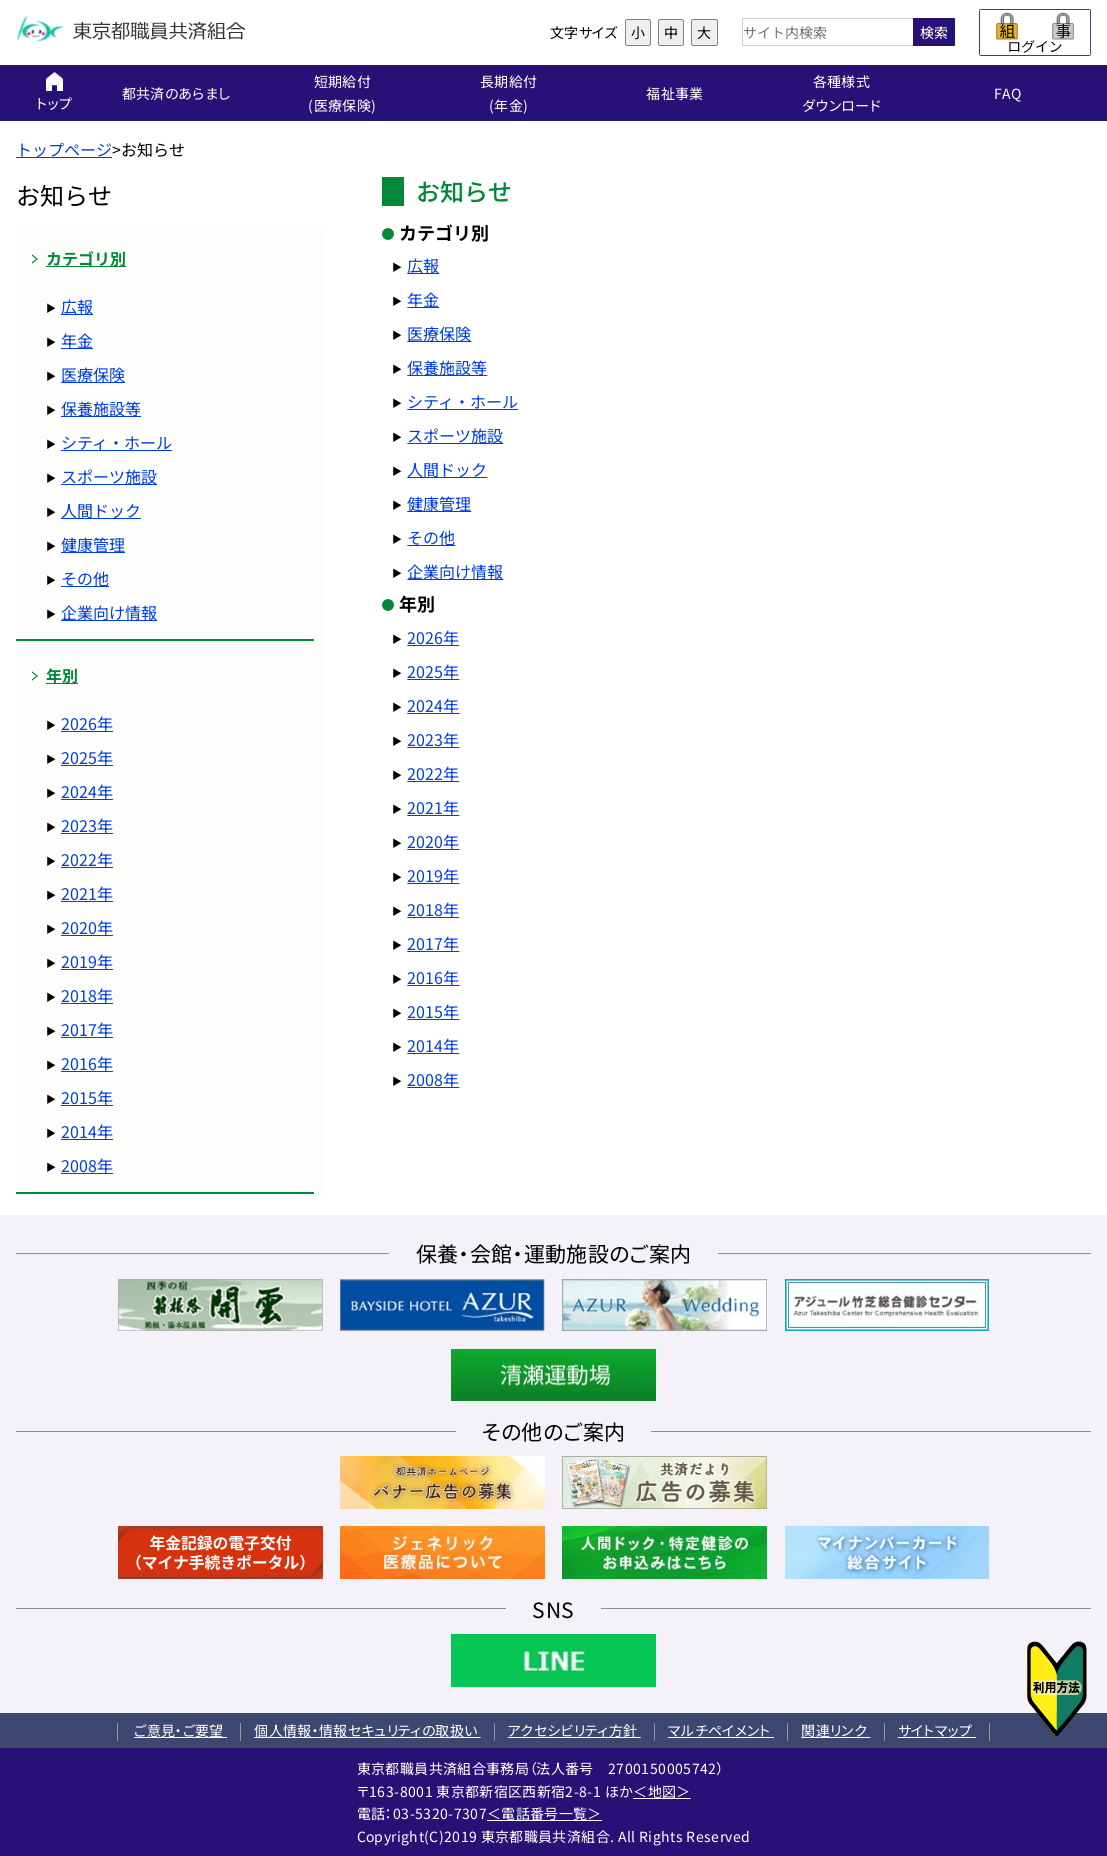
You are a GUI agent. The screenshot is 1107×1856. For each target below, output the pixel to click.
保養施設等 (101, 408)
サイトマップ (937, 1730)
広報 (77, 306)
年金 (77, 340)
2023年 (87, 825)
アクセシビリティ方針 (574, 1730)
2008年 (87, 1165)
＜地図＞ (661, 1791)
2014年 (87, 1131)
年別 (62, 675)
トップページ (64, 149)
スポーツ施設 (109, 476)
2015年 (87, 1097)
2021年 (87, 893)
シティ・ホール (116, 442)
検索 (934, 32)
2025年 (87, 757)
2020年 (87, 927)
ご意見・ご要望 (180, 1730)
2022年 (87, 859)
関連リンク (835, 1730)
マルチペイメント (721, 1730)
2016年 (87, 1063)
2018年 (87, 995)
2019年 (87, 961)
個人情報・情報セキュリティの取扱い (367, 1730)
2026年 (87, 723)
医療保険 (93, 374)
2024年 (87, 791)
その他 (85, 578)
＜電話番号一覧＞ (544, 1813)
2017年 (87, 1029)
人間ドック (101, 510)
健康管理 (93, 544)
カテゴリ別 (86, 258)
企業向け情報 (109, 612)
